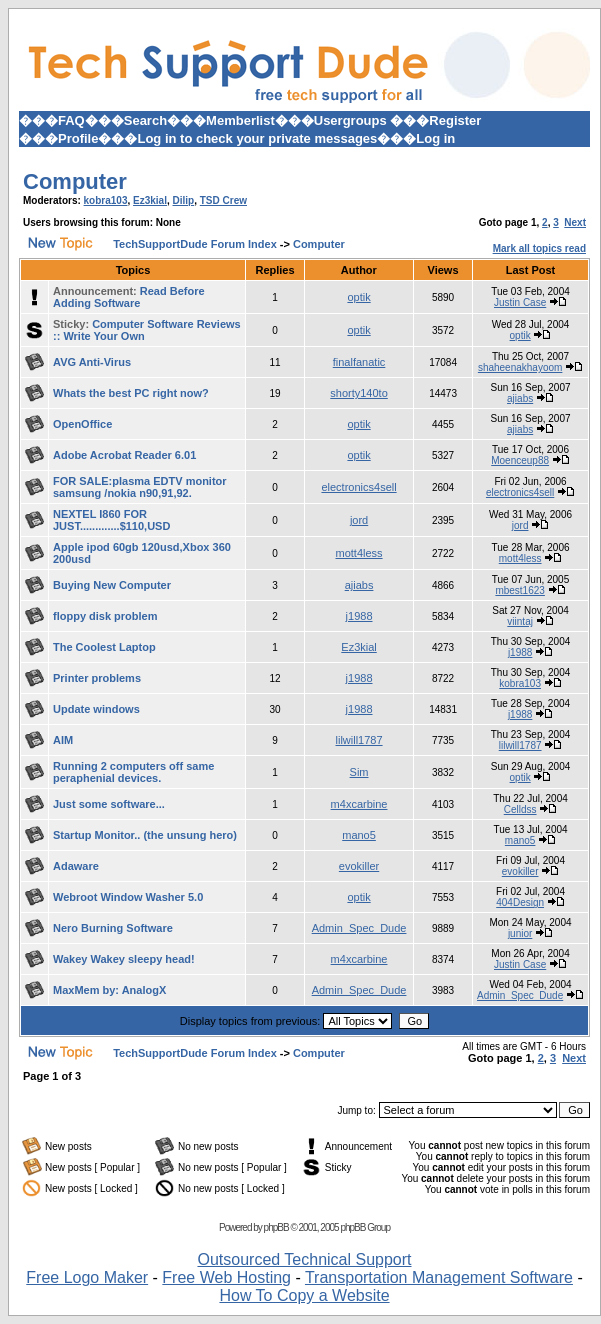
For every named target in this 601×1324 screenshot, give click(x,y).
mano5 (359, 835)
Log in (435, 138)
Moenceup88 (520, 460)
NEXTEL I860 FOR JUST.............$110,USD (111, 520)
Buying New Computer (112, 585)
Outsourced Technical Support (304, 1259)
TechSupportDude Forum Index (195, 244)
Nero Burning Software (113, 928)
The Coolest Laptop (104, 647)
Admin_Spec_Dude (359, 928)
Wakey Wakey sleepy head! (124, 959)
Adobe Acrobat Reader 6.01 (124, 455)
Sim (359, 772)
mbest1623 (519, 590)
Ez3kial (150, 200)
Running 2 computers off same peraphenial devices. (133, 772)
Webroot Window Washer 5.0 (128, 897)
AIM (63, 740)
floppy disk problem (105, 616)
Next (575, 222)
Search (145, 120)
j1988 (359, 616)
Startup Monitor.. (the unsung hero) (145, 835)
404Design (520, 902)
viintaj (520, 621)
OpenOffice (82, 424)
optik (358, 297)
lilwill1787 (359, 740)
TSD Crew (223, 200)
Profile (78, 138)
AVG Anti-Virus (92, 362)
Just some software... (109, 804)
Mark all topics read (539, 248)
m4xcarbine (359, 804)
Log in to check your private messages (257, 138)
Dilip (184, 200)
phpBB (276, 1227)
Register (455, 120)
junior (520, 933)
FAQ (71, 120)
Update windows (96, 709)
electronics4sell (358, 487)
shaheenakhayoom (520, 367)
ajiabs (520, 398)
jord (359, 520)
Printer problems (97, 678)
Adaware (76, 866)
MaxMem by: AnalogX (109, 990)
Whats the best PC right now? (131, 393)
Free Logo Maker (87, 1277)
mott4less (359, 553)
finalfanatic (359, 362)
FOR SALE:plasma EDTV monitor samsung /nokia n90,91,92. (140, 487)
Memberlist (240, 120)
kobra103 (106, 200)
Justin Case (520, 302)
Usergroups (350, 120)
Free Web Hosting (226, 1277)
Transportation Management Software (439, 1277)
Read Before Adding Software (129, 297)
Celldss (520, 809)
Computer (75, 181)
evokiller (359, 866)
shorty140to (358, 393)
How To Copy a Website (304, 1295)
